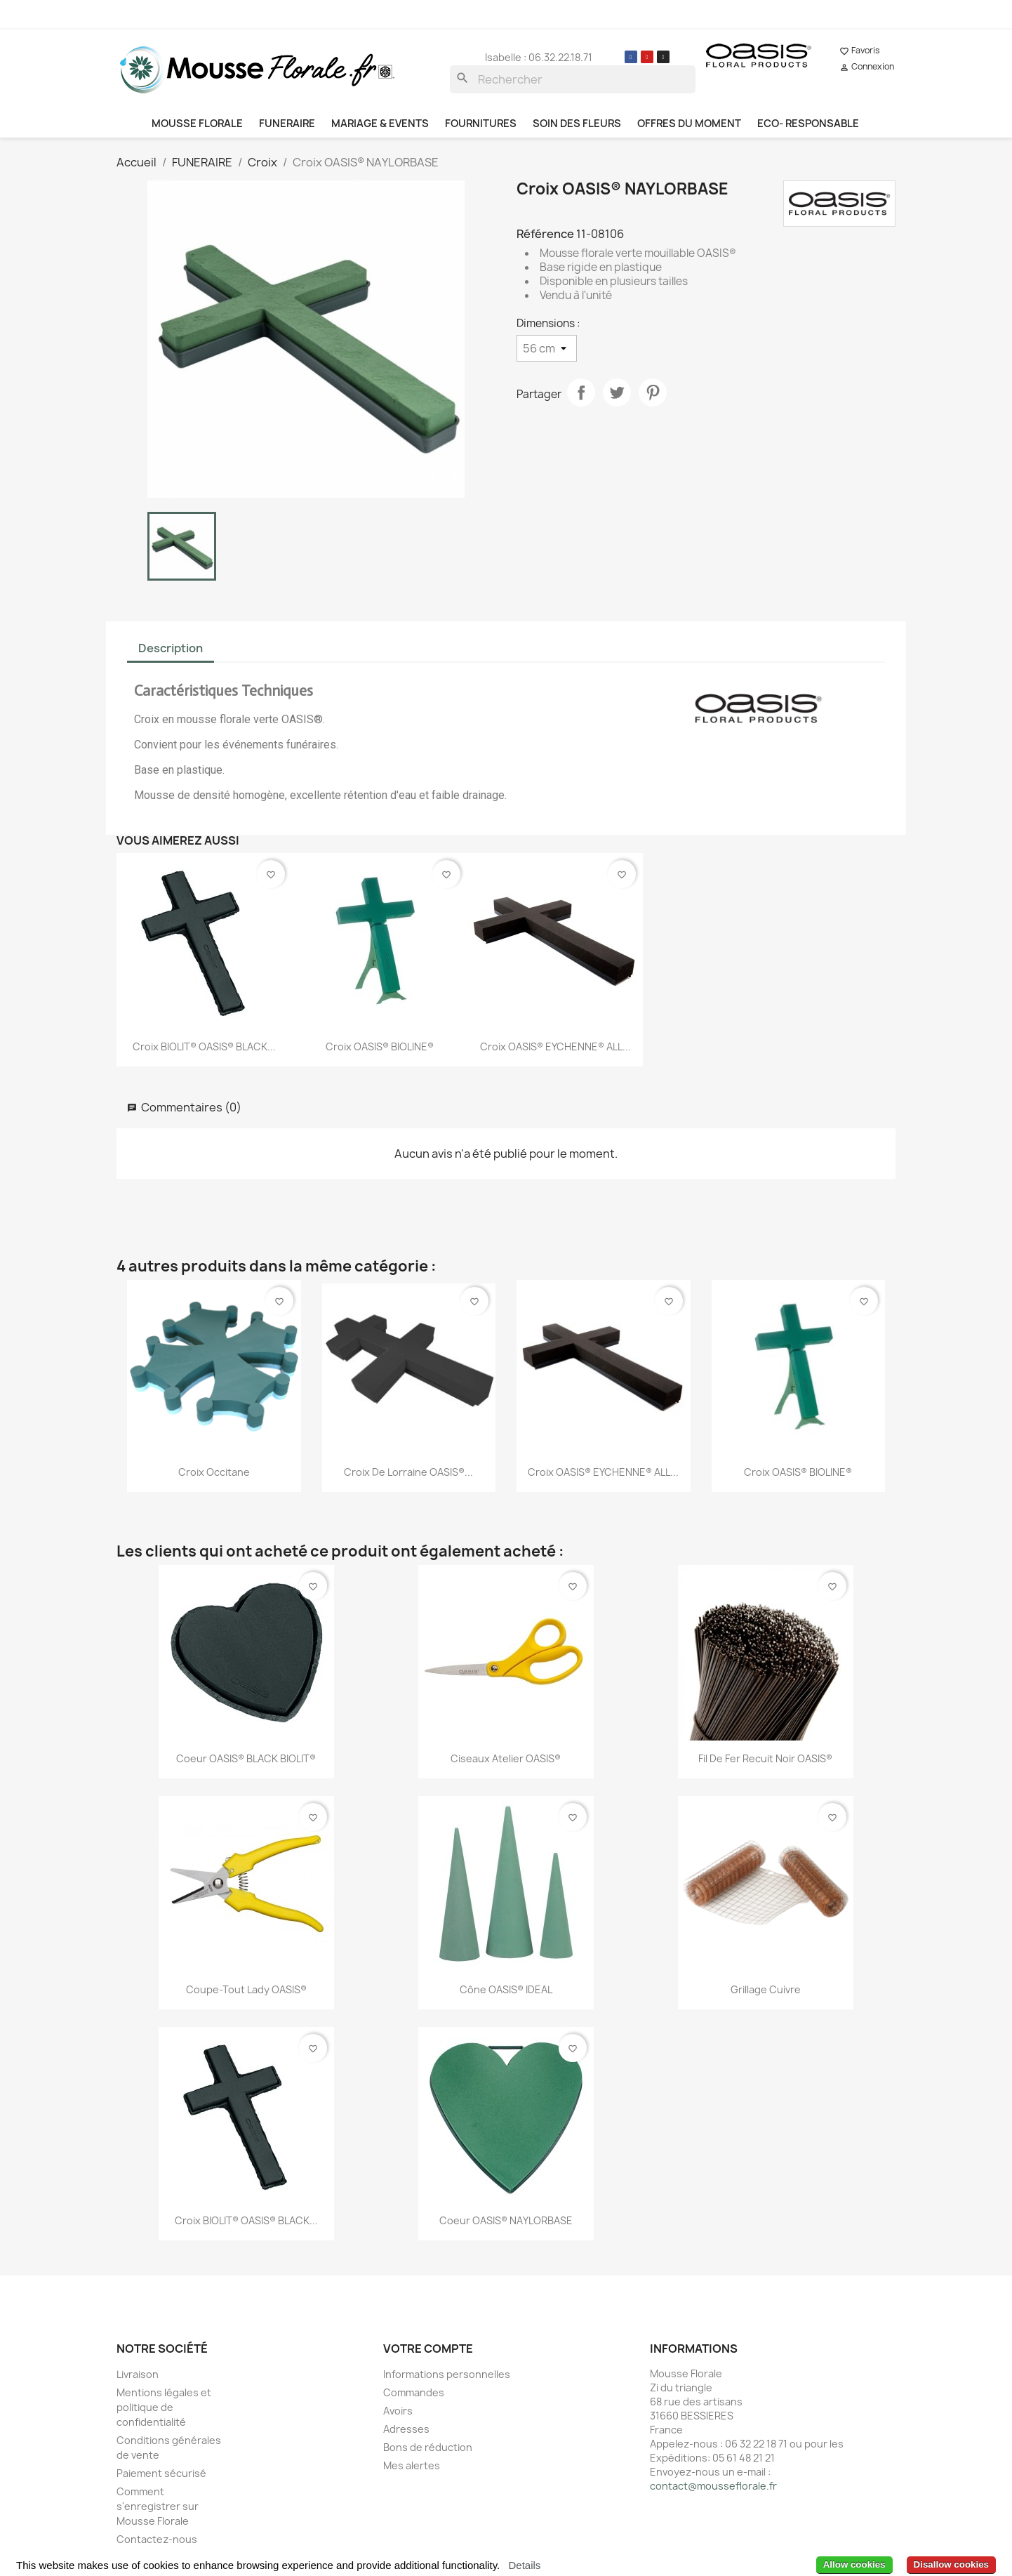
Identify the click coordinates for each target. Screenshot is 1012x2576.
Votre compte (428, 2348)
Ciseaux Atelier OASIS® (506, 1758)
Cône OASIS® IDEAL (506, 1989)
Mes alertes (411, 2465)
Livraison (137, 2374)
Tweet (617, 392)
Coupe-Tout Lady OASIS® (246, 1989)
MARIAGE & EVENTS (380, 124)
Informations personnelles (446, 2374)
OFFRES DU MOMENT (689, 124)
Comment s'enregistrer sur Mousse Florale (157, 2506)
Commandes (413, 2392)
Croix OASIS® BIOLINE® (380, 1046)
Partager (581, 392)
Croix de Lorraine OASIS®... (408, 1472)
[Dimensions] (547, 348)
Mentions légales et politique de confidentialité (163, 2407)
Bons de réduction (427, 2447)
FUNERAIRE (287, 124)
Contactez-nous (156, 2539)
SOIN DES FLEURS (577, 124)
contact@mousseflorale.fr (713, 2485)
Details (524, 2565)
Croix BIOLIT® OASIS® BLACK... (204, 1046)
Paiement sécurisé (161, 2473)
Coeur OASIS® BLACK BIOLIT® (246, 1758)
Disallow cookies (951, 2564)
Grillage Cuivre (766, 1989)
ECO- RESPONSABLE (808, 124)
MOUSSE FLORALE (197, 124)
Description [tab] (170, 648)
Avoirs (398, 2410)
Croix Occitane (214, 1472)
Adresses (406, 2429)
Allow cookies (854, 2564)
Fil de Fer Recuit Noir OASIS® (765, 1758)
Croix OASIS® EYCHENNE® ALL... (555, 1046)
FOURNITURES (481, 124)
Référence (545, 234)
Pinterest (653, 392)
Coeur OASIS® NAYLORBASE (506, 2220)
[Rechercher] (572, 79)
